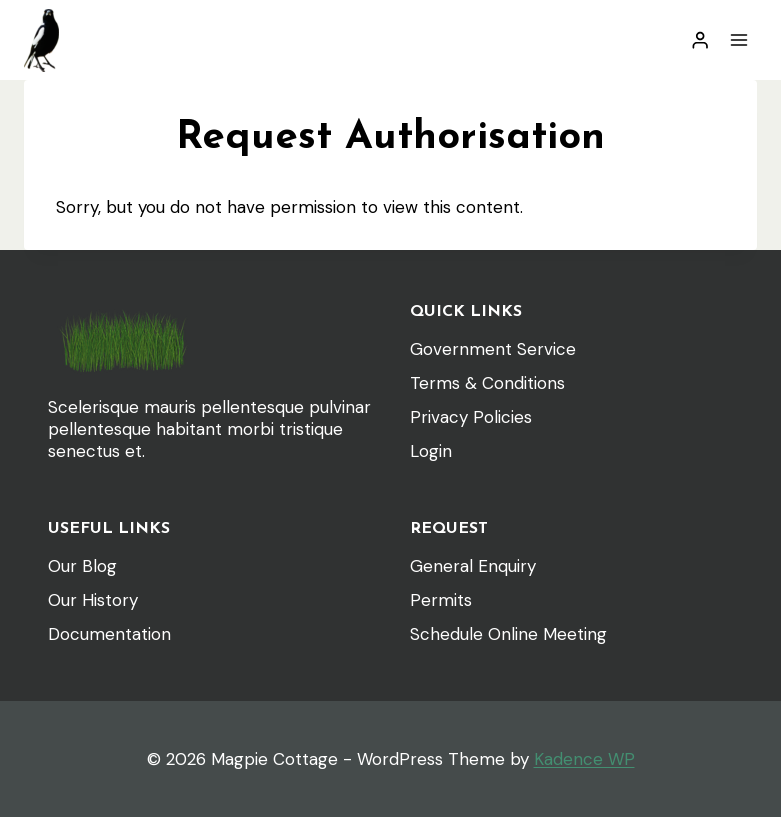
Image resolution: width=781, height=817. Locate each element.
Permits (441, 600)
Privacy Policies (471, 417)
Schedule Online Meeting (508, 634)
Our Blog (82, 566)
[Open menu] (738, 39)
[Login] (700, 40)
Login (431, 451)
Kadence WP (584, 759)
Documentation (109, 634)
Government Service (493, 349)
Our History (93, 600)
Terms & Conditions (487, 383)
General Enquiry (473, 566)
